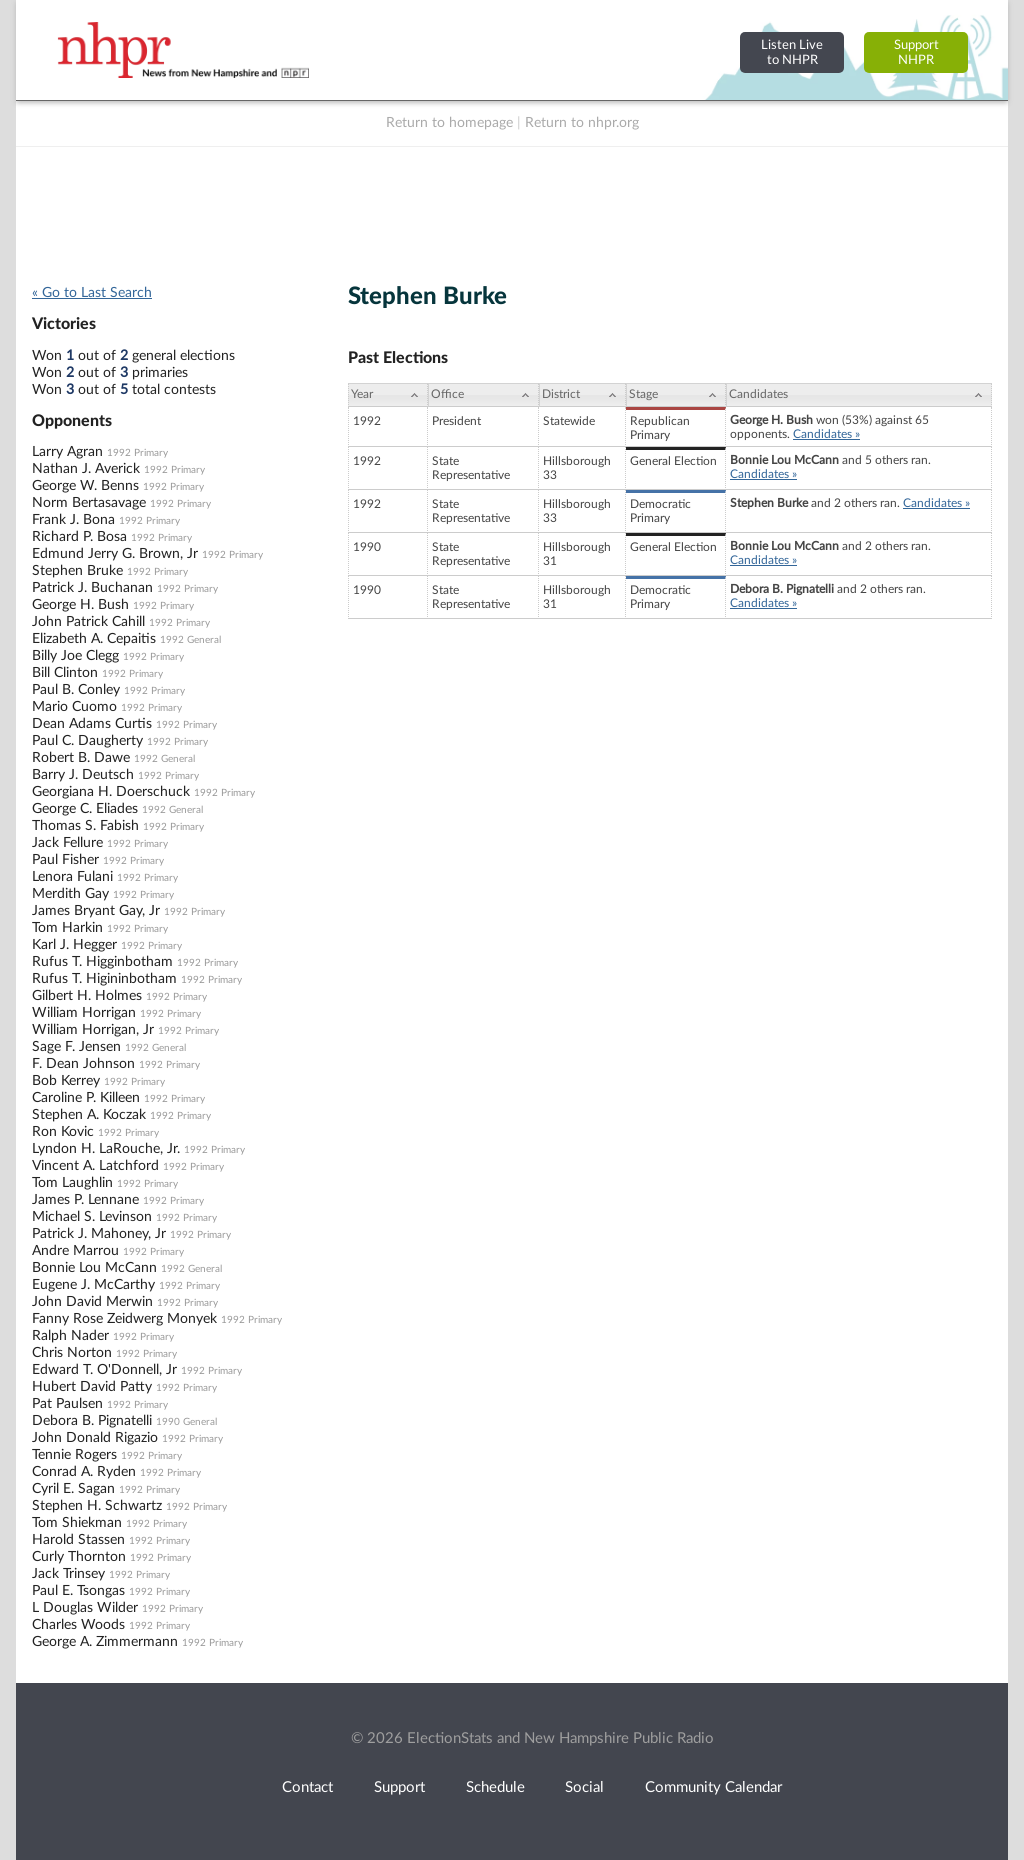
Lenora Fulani (72, 877)
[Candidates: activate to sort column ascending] (859, 395)
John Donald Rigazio (95, 1438)
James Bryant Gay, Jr (96, 911)
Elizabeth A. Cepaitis (94, 639)
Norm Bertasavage (89, 503)
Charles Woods (78, 1625)
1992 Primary (137, 453)
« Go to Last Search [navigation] (92, 293)
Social (584, 1787)
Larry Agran (67, 452)
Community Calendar (713, 1787)
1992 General (190, 640)
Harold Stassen (78, 1540)
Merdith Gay (70, 894)
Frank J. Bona (73, 520)
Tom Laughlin (72, 1183)
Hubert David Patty (92, 1387)
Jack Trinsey (68, 1574)
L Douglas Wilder (85, 1608)
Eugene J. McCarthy (93, 1285)
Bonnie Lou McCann (94, 1268)
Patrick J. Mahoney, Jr (99, 1234)
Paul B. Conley (76, 690)
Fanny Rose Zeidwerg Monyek (124, 1319)
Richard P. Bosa (79, 537)
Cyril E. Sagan (73, 1489)
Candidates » (826, 434)
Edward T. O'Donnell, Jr (104, 1370)
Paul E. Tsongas (78, 1591)
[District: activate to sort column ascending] (582, 395)
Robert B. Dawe (81, 758)
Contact (307, 1787)
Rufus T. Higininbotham (104, 979)
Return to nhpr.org (582, 123)
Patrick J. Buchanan (92, 588)
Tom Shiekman (77, 1523)
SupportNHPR (916, 52)
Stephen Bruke (77, 571)
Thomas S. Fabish (85, 826)
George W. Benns (85, 486)
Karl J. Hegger (74, 945)
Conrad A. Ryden (84, 1472)
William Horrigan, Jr (93, 1030)
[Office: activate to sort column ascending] (483, 395)
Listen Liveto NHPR (792, 52)
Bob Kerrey (66, 1081)
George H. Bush (80, 605)
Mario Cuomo (74, 707)
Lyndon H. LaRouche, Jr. (106, 1149)
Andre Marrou (75, 1251)
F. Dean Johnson (83, 1064)
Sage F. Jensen (76, 1047)
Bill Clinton (65, 673)
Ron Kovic (63, 1132)
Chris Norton (72, 1353)
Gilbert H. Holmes (87, 996)
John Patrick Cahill (88, 622)
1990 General (186, 1422)
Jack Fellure (67, 843)
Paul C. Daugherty (87, 741)
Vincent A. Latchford (95, 1166)
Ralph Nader (70, 1336)
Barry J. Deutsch (83, 775)
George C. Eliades (85, 809)
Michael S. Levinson (92, 1217)
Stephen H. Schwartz (97, 1506)
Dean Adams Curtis (92, 724)
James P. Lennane (85, 1200)
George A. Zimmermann (105, 1642)
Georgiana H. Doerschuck (111, 792)
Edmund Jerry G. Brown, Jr (115, 554)
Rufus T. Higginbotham (102, 962)
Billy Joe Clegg (75, 656)
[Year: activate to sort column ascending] (388, 395)
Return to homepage (449, 123)
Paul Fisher (65, 860)
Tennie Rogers (74, 1455)
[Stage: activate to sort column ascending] (676, 395)
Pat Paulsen (67, 1404)
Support (399, 1787)
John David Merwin (92, 1302)
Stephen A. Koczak (89, 1115)
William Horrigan (84, 1013)
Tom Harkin (67, 928)
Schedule (495, 1787)
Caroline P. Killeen (86, 1098)
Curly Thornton (79, 1557)
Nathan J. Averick (86, 469)
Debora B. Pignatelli (92, 1421)
